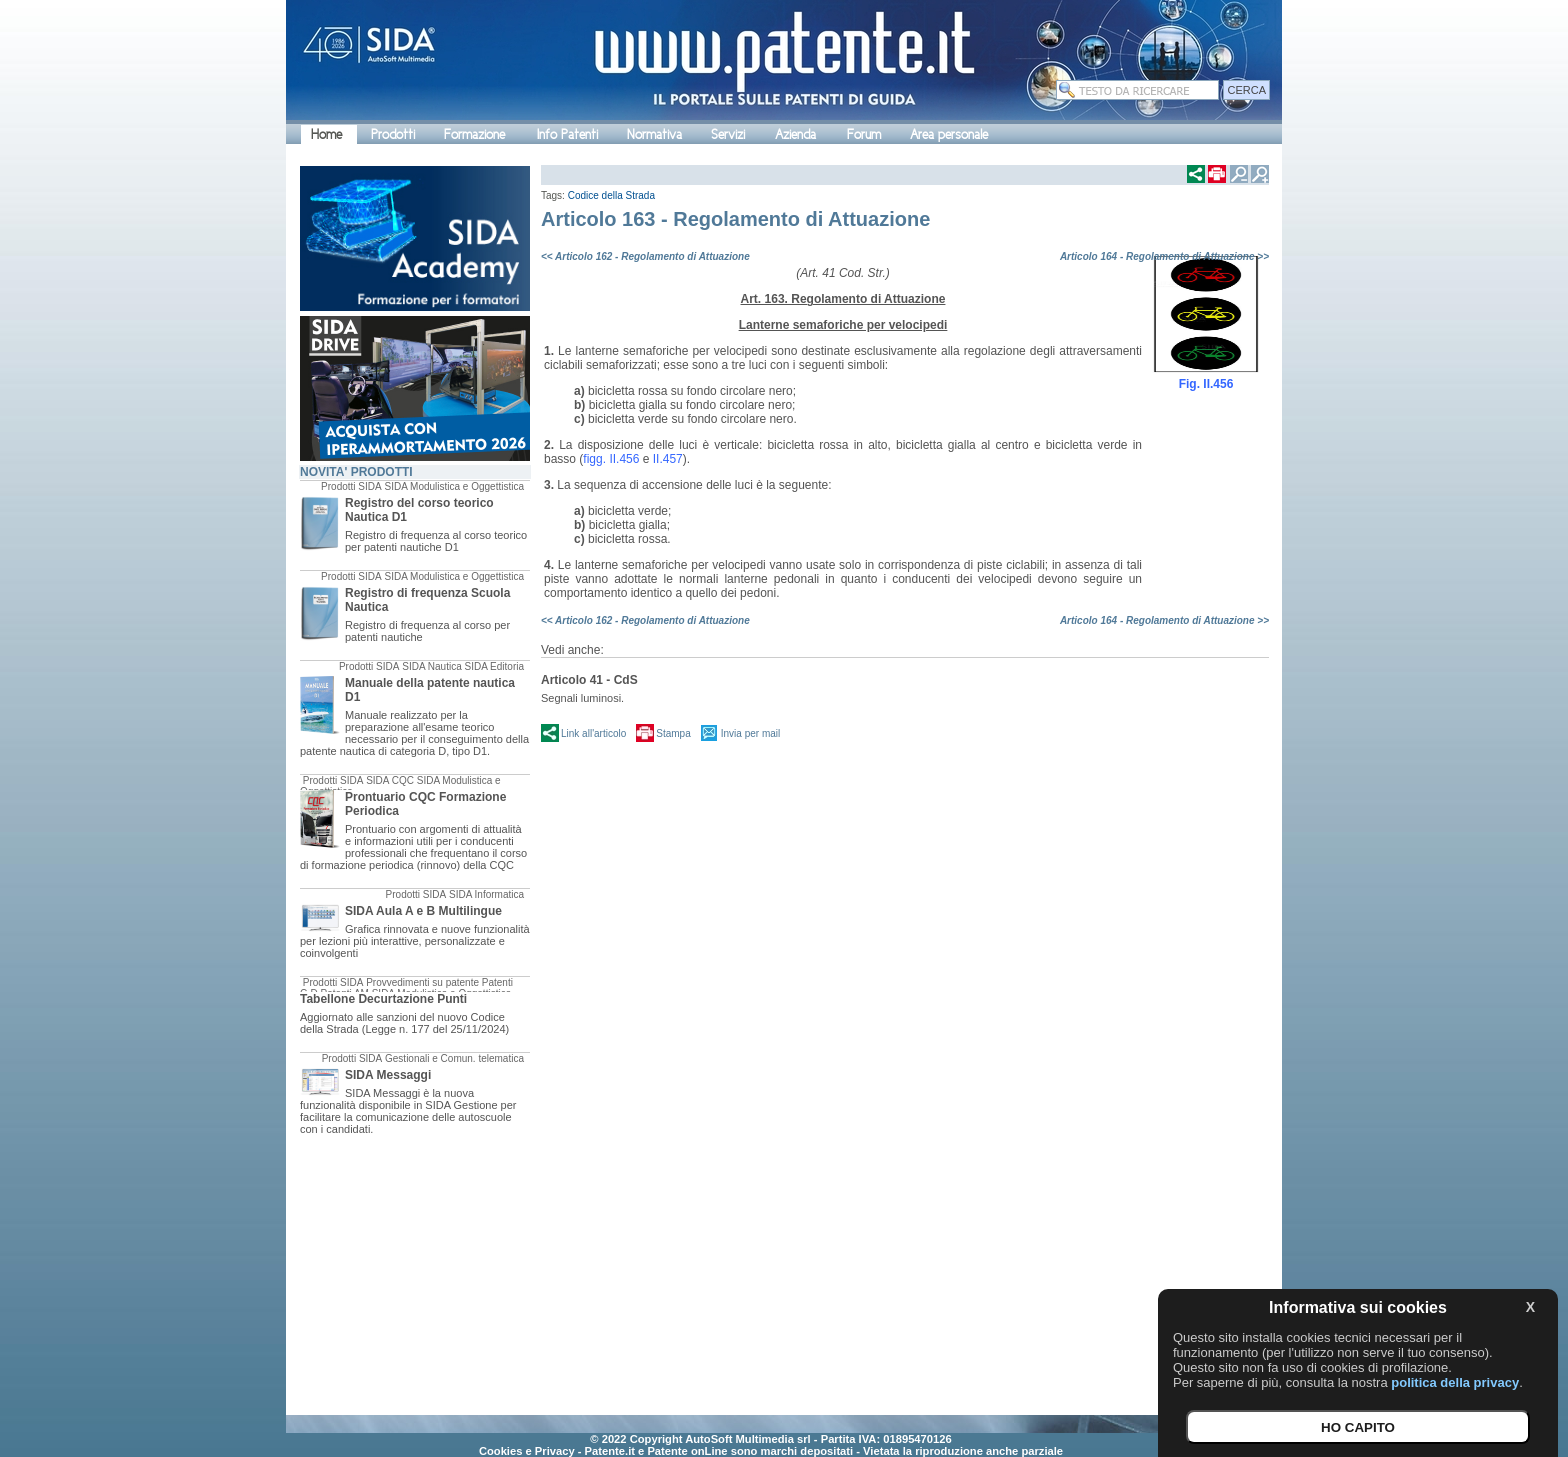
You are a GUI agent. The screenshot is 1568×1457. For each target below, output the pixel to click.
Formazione (474, 134)
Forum (864, 134)
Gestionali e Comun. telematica (454, 1058)
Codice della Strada (611, 195)
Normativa (654, 134)
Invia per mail (750, 733)
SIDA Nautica (431, 666)
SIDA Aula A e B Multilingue (423, 911)
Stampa (673, 733)
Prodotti (393, 134)
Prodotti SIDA (351, 486)
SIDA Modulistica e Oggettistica (454, 486)
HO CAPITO (1358, 1427)
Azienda (795, 134)
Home (326, 134)
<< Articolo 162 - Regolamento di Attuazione (645, 256)
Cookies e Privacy (527, 1451)
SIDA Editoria (494, 666)
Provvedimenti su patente (422, 982)
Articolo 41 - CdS (589, 680)
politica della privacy (1455, 1382)
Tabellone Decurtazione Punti (383, 999)
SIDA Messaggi (388, 1075)
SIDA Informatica (486, 894)
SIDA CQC (390, 780)
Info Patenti (567, 134)
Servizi (728, 134)
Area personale (949, 134)
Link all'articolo (593, 733)
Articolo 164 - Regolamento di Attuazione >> (1164, 256)
